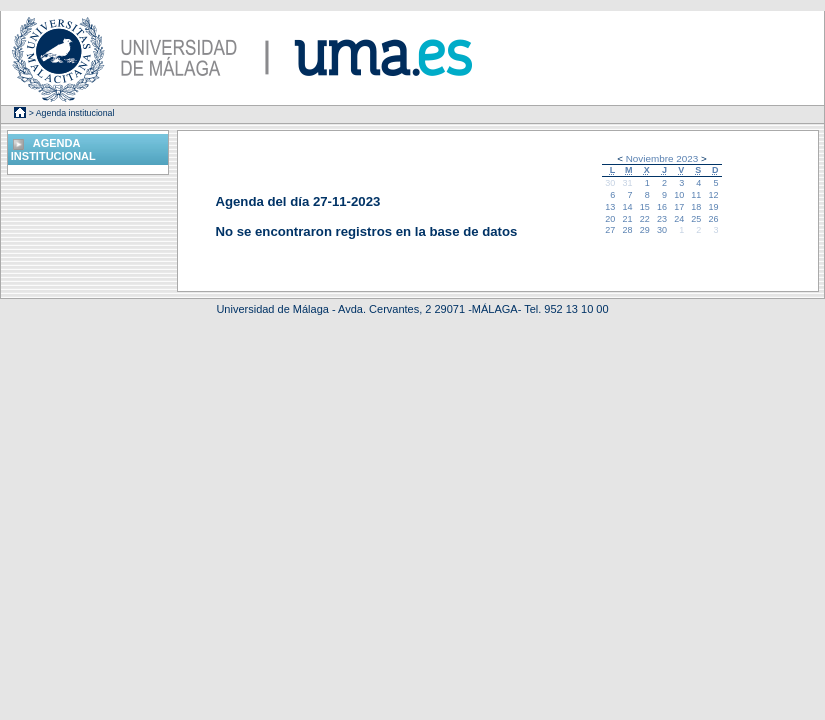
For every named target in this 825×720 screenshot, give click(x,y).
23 (662, 219)
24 (679, 219)
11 (696, 195)
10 (679, 195)
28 (628, 230)
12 (714, 195)
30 (610, 183)
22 (645, 219)
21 (628, 219)
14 (628, 207)
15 (645, 207)
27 (610, 230)
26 (714, 219)
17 (679, 207)
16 (662, 207)
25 (696, 219)
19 (714, 207)
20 (610, 219)
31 (628, 183)
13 (610, 207)
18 (696, 207)
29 (645, 230)
